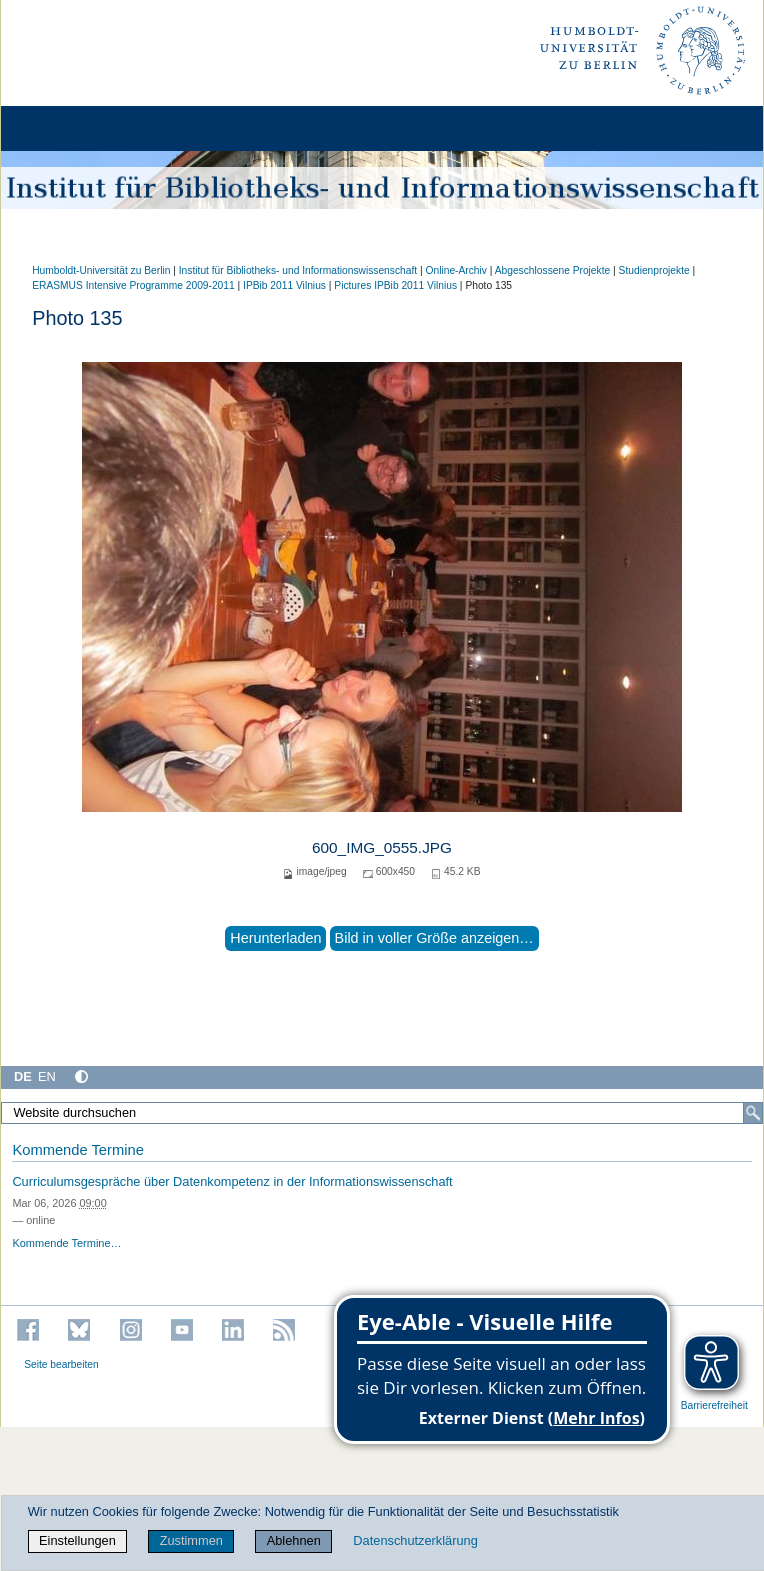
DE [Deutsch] (23, 1076)
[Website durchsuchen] (382, 1113)
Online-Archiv (455, 270)
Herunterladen (275, 938)
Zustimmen (191, 1540)
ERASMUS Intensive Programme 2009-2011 (133, 285)
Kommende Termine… (66, 1243)
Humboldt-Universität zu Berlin (101, 270)
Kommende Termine (77, 1150)
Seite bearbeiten (61, 1364)
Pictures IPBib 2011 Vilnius (395, 285)
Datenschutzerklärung (415, 1540)
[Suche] (753, 1113)
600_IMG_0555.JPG (382, 847)
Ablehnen (294, 1540)
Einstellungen (77, 1540)
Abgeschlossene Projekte (553, 270)
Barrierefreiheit (714, 1405)
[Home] (72, 128)
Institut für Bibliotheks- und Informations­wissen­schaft (298, 270)
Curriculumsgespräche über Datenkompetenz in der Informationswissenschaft (232, 1181)
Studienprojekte (654, 270)
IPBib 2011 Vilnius (284, 285)
